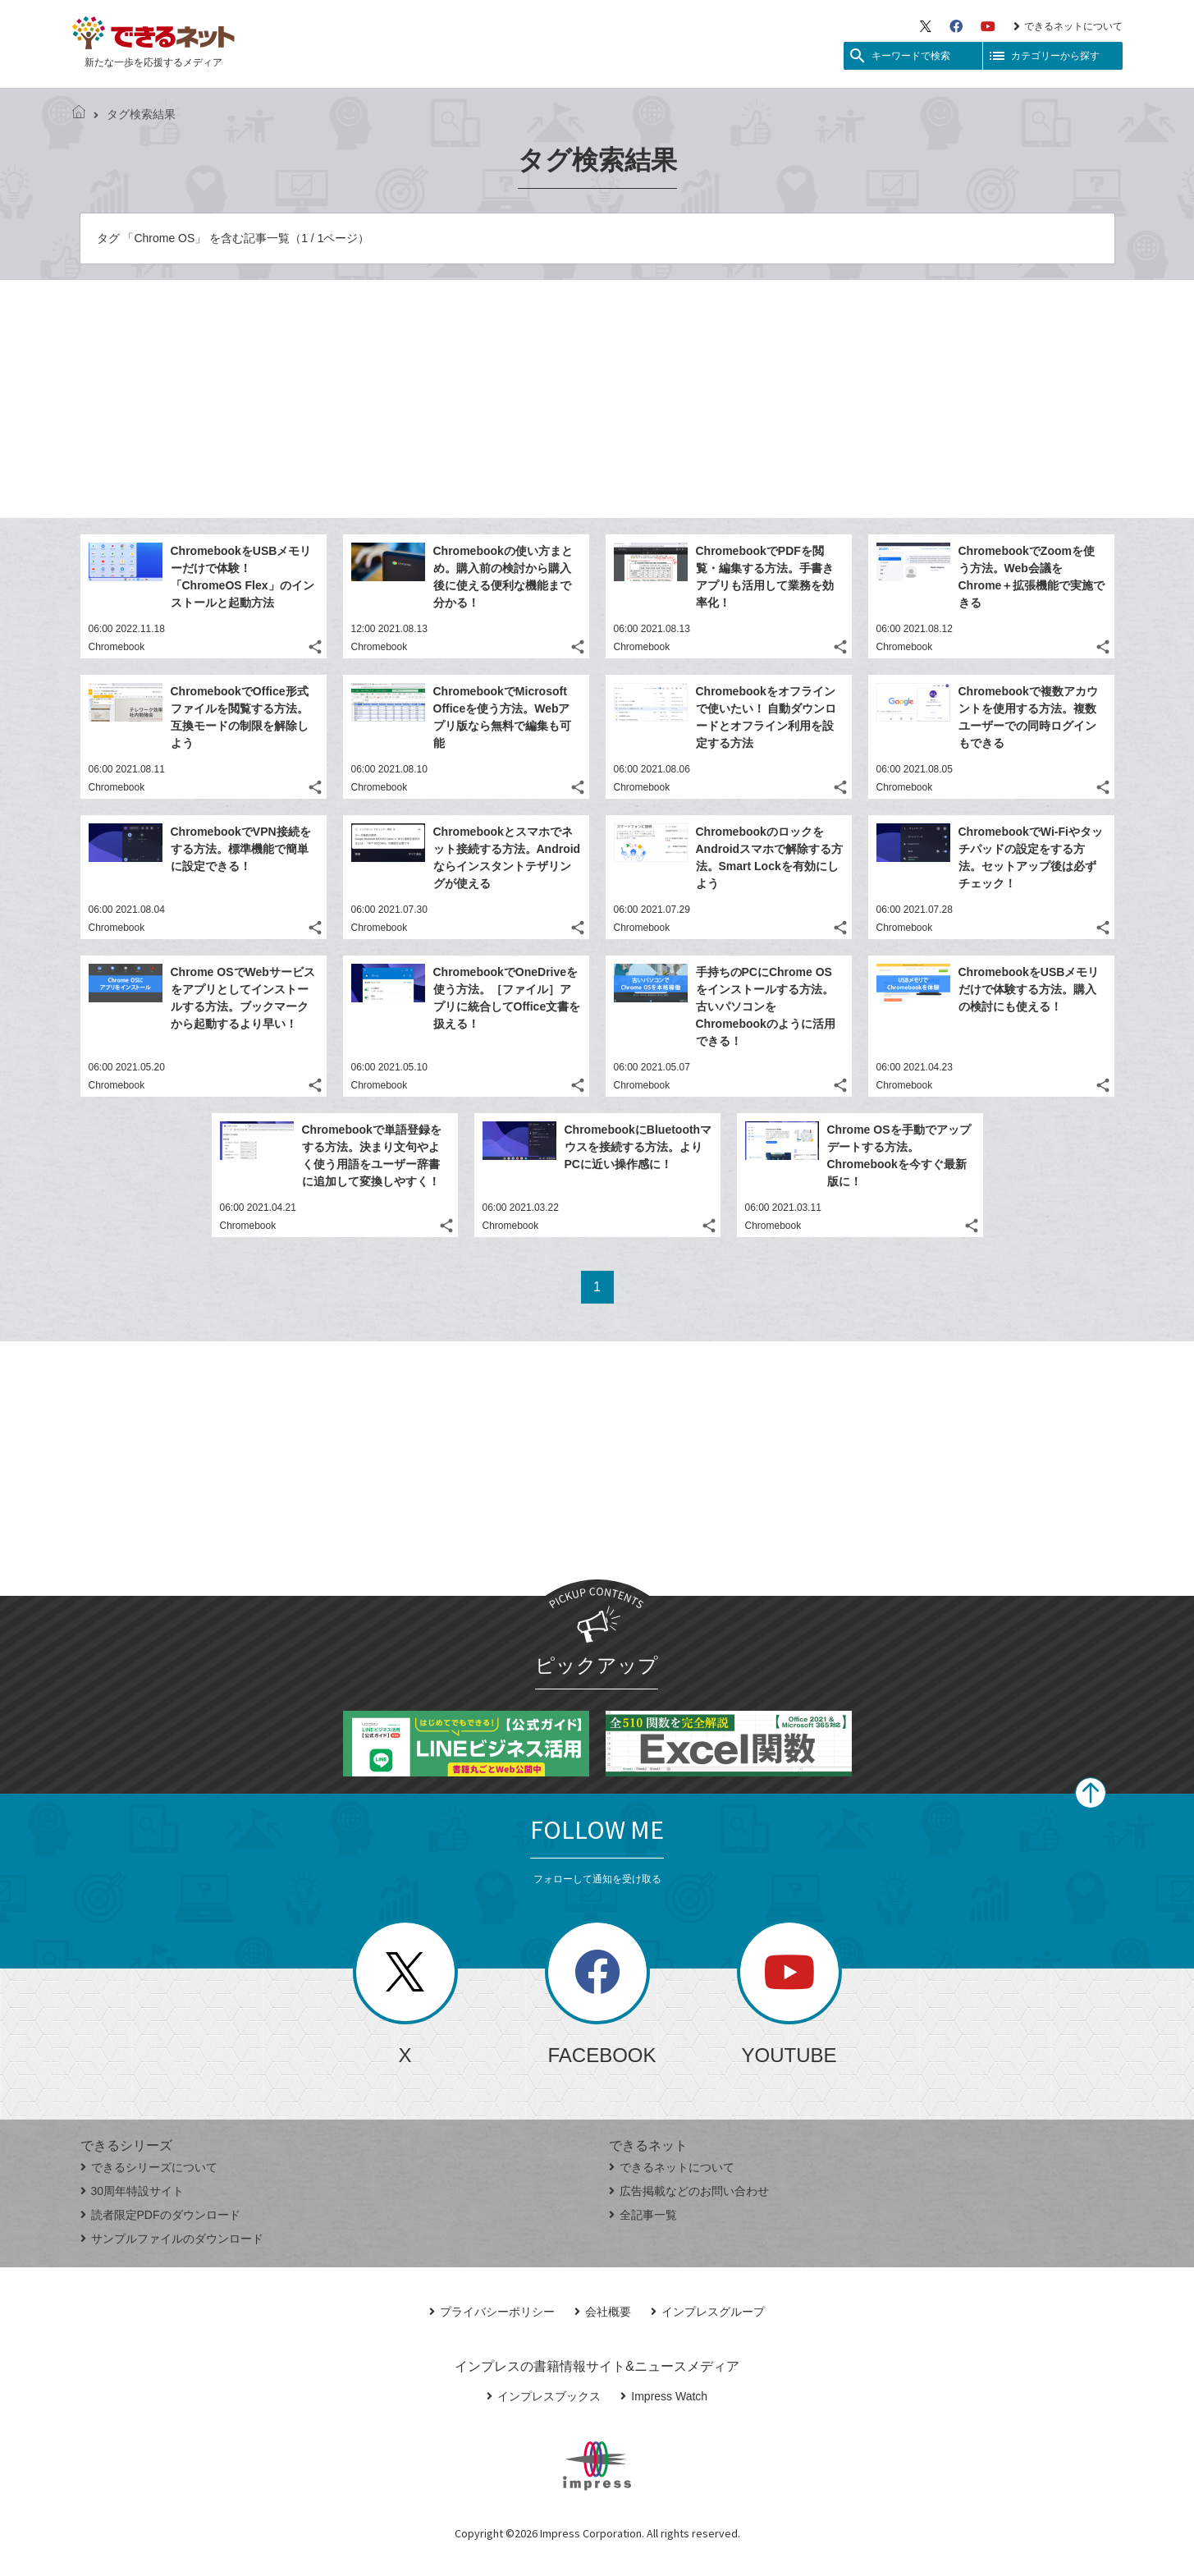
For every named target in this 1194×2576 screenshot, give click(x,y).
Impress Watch (663, 2396)
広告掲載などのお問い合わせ (689, 2191)
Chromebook (117, 647)
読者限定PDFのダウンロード (160, 2214)
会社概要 (602, 2311)
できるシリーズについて (148, 2167)
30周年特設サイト (132, 2191)
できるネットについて (1068, 26)
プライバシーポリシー (492, 2311)
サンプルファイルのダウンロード (171, 2238)
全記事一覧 (643, 2214)
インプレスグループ (708, 2311)
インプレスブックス (544, 2396)
